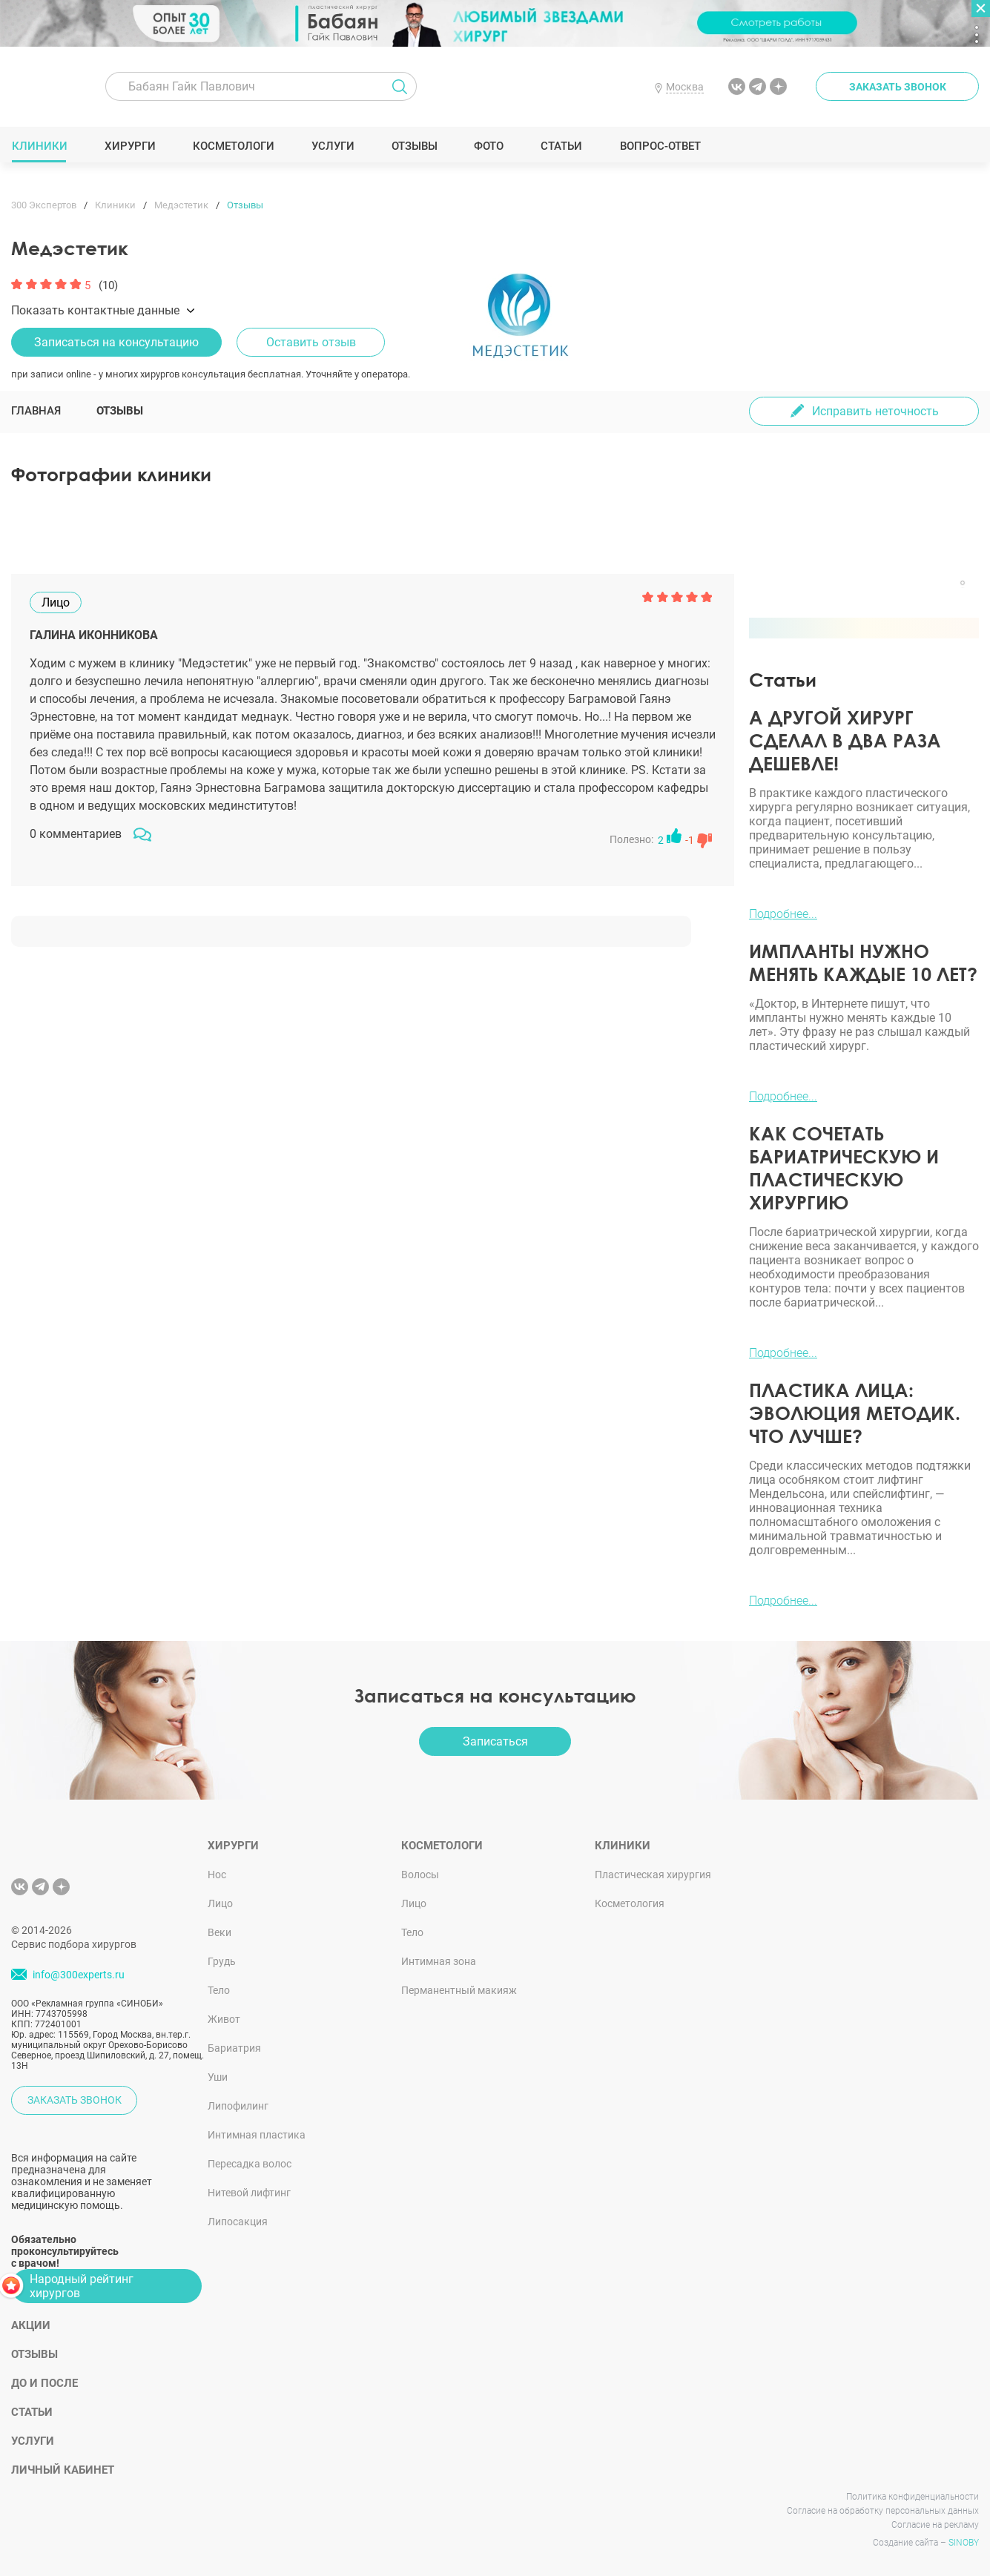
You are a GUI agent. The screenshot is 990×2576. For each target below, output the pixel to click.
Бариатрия (234, 2048)
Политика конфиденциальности (912, 2496)
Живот (224, 2019)
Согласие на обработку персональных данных (883, 2511)
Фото (488, 146)
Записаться (495, 1741)
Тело (219, 1990)
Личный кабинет (62, 2470)
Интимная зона (438, 1961)
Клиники (39, 146)
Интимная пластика (257, 2135)
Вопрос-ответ (659, 146)
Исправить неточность (875, 411)
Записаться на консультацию (116, 342)
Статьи (561, 146)
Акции (30, 2325)
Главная (36, 410)
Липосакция (238, 2221)
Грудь (222, 1961)
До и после (44, 2383)
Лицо (220, 1903)
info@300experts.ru (79, 1975)
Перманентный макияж (459, 1990)
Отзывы (414, 146)
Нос (217, 1874)
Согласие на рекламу (935, 2525)
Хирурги (130, 146)
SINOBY (963, 2542)
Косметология (629, 1903)
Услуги (332, 146)
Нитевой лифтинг (249, 2193)
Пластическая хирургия (653, 1874)
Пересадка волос (249, 2164)
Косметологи (233, 146)
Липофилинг (238, 2106)
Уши (218, 2077)
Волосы (420, 1874)
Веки (219, 1932)
